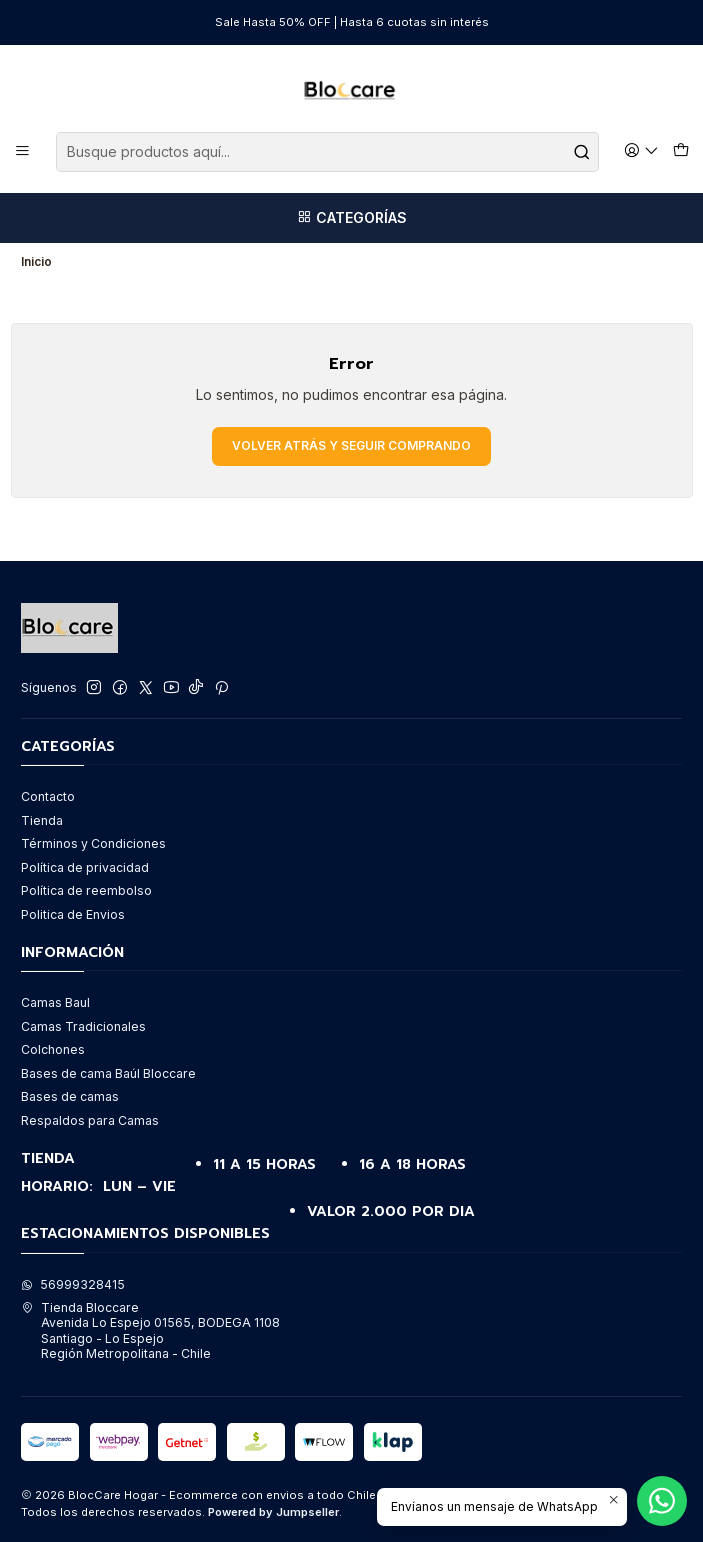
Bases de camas (70, 1096)
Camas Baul (55, 1002)
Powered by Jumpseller (273, 1512)
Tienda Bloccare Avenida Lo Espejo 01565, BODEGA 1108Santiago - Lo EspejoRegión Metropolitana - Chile (150, 1330)
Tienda (42, 820)
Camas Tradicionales (83, 1026)
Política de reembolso (86, 890)
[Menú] (23, 151)
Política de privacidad (85, 867)
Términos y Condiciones (93, 843)
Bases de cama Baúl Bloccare (108, 1073)
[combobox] (327, 152)
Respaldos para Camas (90, 1120)
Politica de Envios (73, 914)
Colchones (53, 1049)
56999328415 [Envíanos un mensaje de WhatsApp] (73, 1284)
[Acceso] (642, 151)
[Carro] (680, 151)
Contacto (48, 796)
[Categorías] (351, 218)
